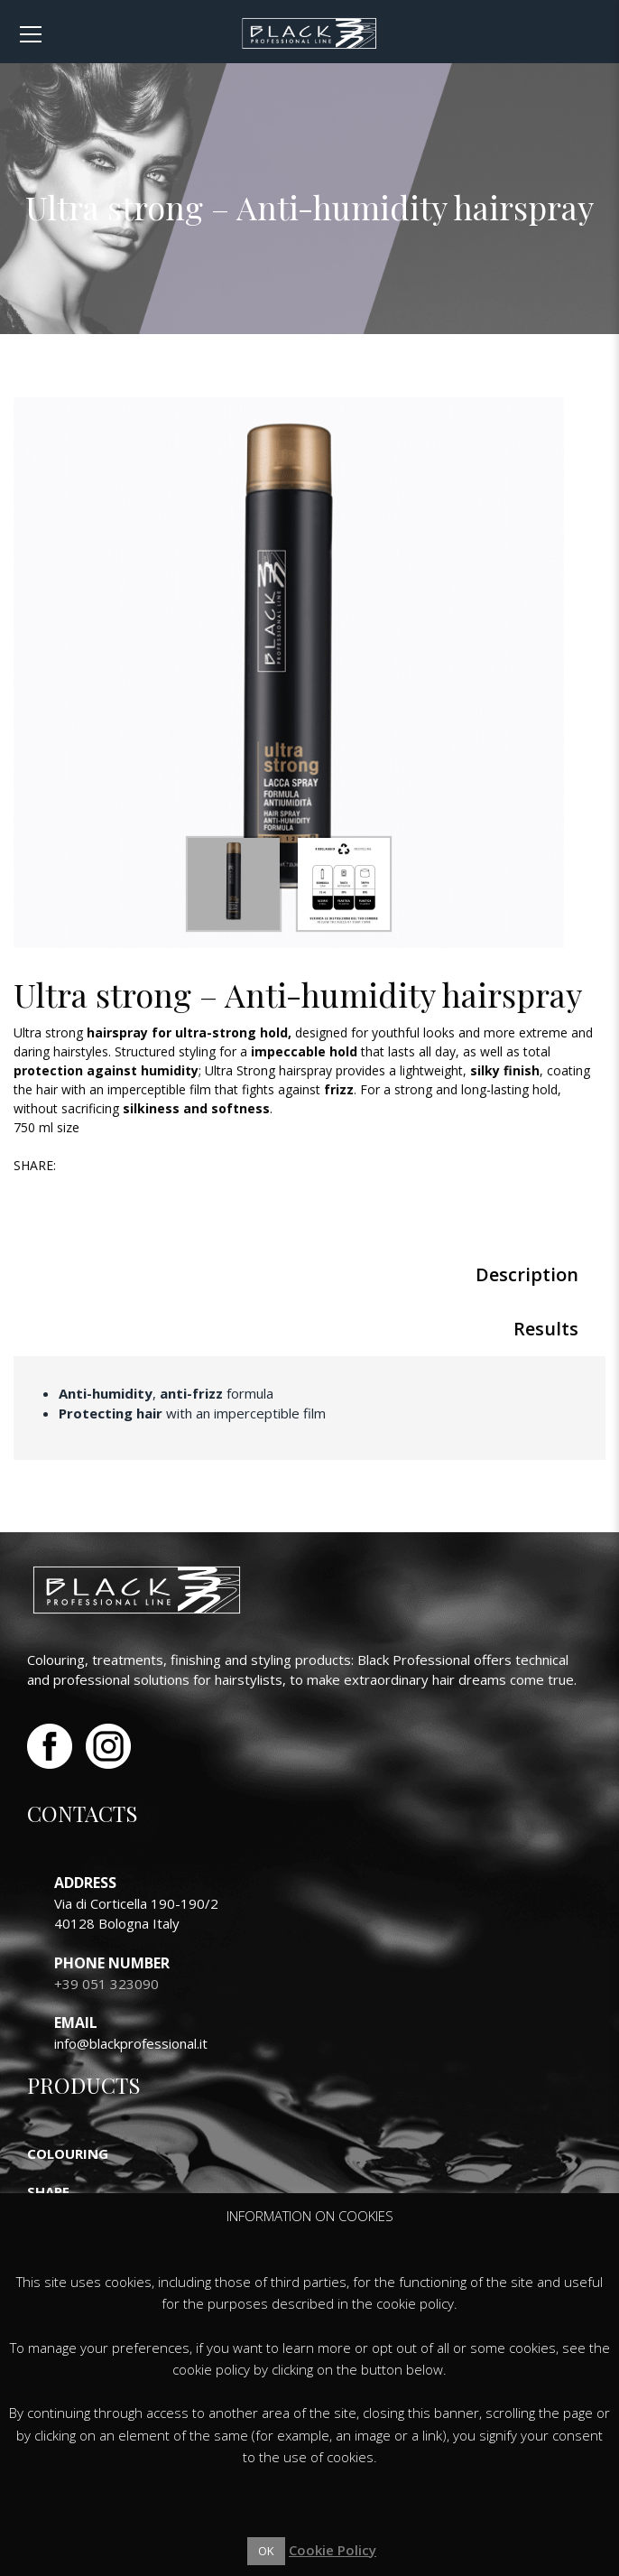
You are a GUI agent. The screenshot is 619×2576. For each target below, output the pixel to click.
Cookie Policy (332, 2550)
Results (545, 1328)
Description (527, 1274)
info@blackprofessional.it (131, 2043)
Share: (35, 1165)
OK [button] (266, 2551)
